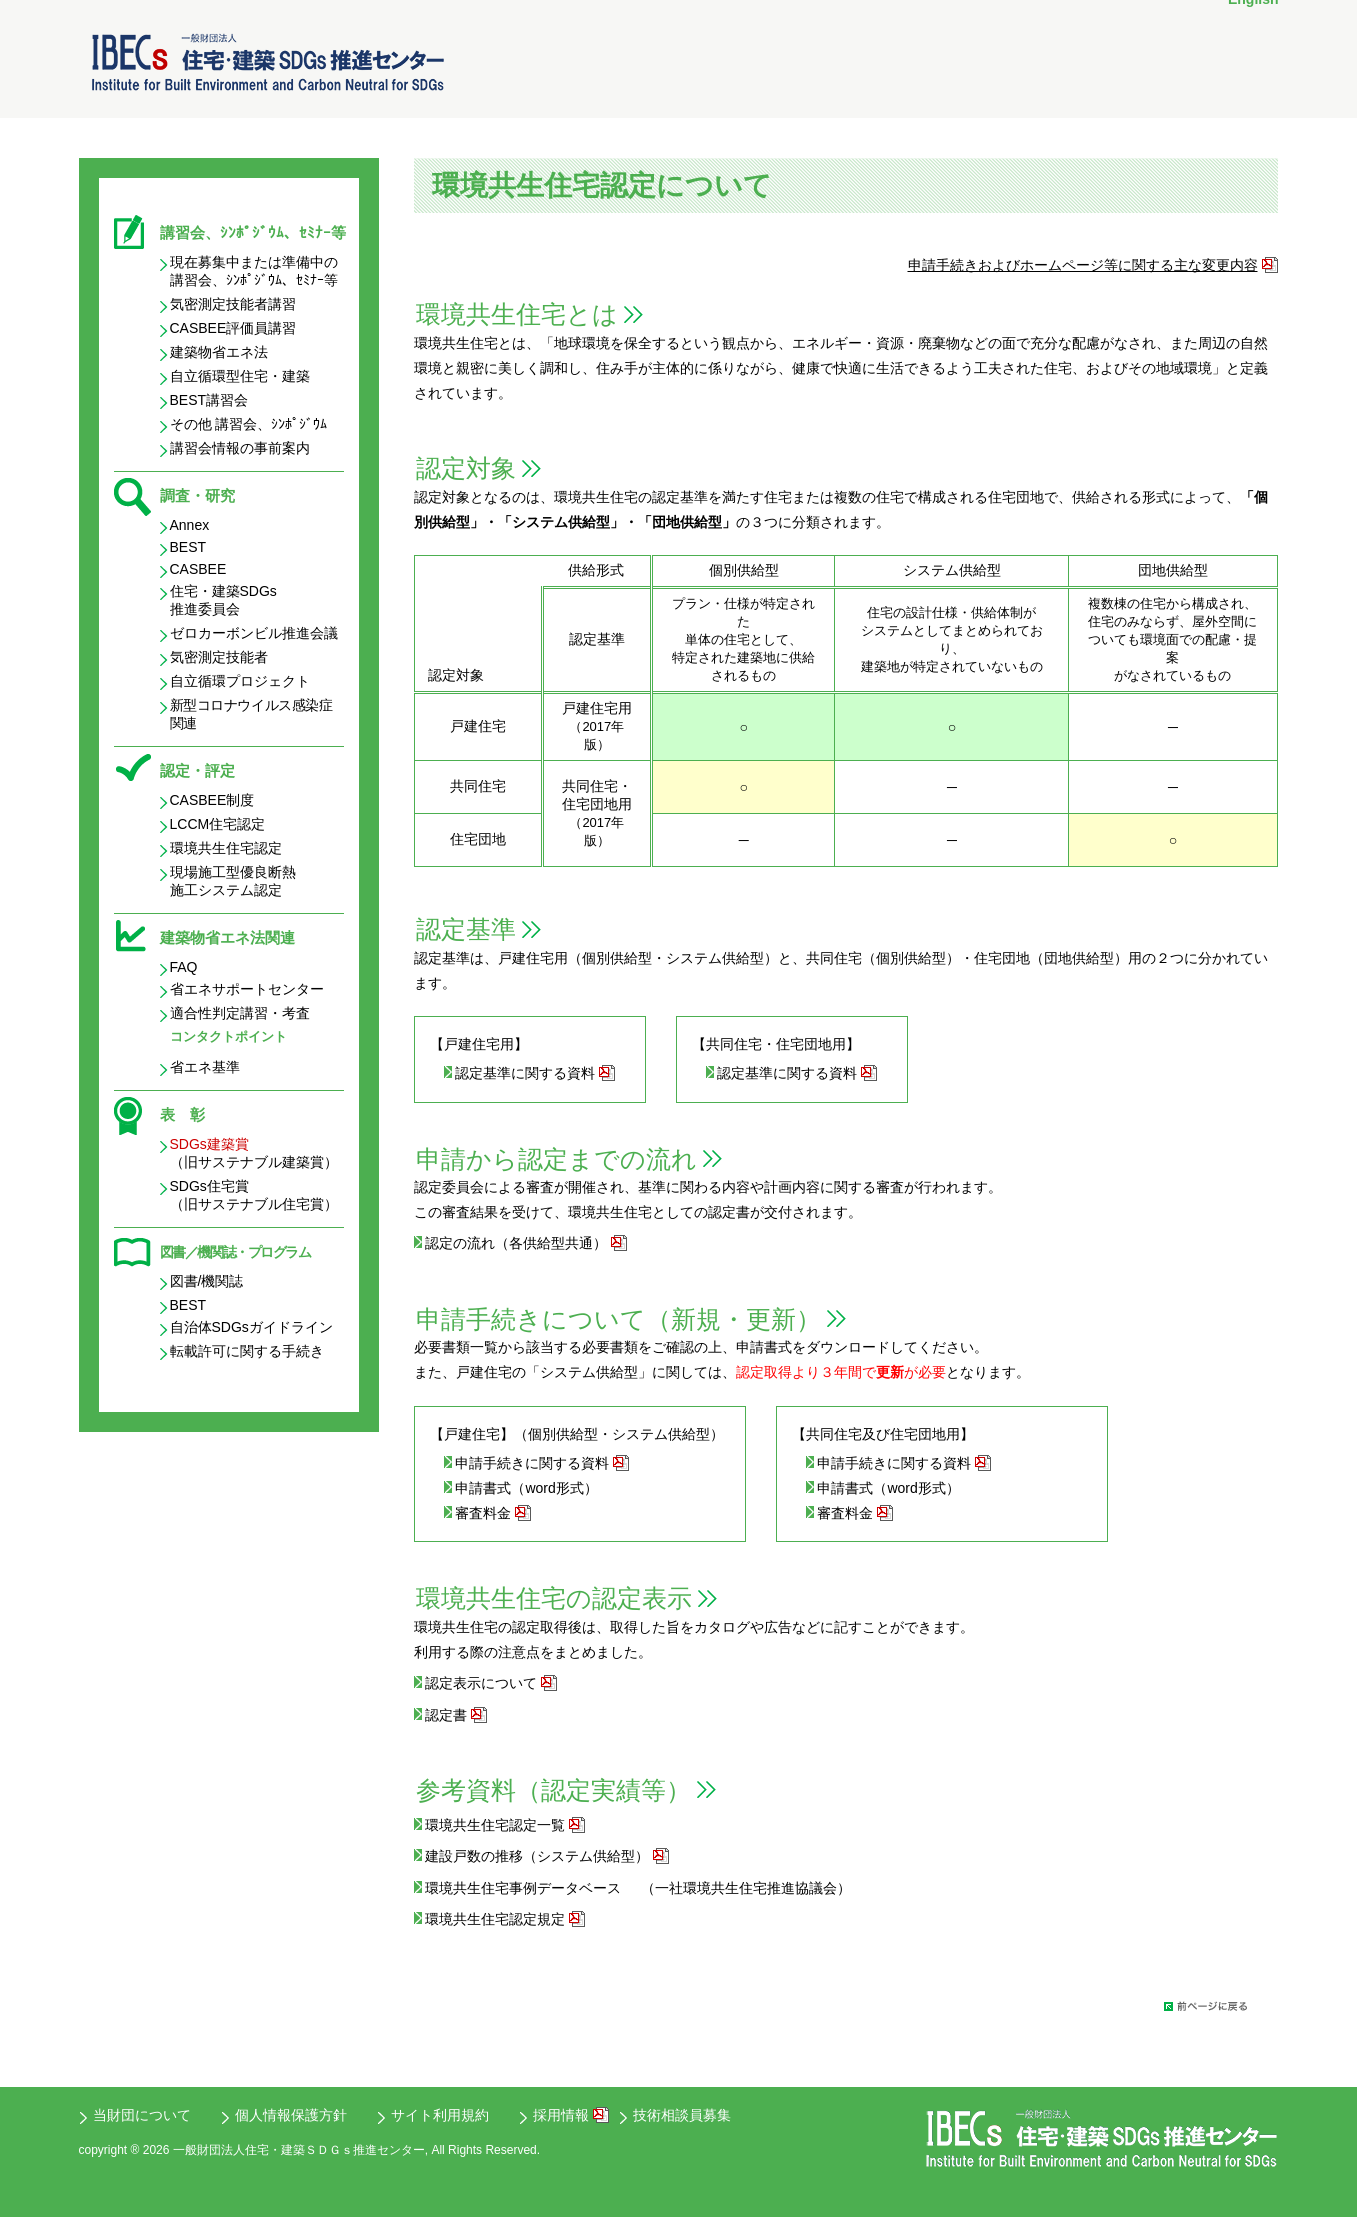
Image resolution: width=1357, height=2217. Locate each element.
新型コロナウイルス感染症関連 (251, 714)
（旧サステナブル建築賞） (254, 1153)
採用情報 (561, 2115)
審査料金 (483, 1513)
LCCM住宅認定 (218, 824)
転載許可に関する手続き (247, 1351)
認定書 (446, 1715)
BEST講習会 (209, 400)
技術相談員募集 (682, 2115)
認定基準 (466, 929)
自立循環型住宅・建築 (240, 376)
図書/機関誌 (207, 1281)
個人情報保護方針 (291, 2115)
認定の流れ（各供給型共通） (516, 1243)
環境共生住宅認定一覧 (495, 1825)
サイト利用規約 (440, 2115)
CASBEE (198, 569)
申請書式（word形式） (526, 1488)
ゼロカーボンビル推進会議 (254, 633)
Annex (190, 525)
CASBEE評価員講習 (233, 328)
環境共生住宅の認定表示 (554, 1598)
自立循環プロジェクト (240, 681)
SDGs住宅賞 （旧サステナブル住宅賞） (254, 1195)
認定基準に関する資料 (525, 1073)
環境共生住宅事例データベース (523, 1888)
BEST (188, 547)
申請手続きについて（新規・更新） (618, 1319)
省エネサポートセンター (247, 989)
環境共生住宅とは (517, 314)
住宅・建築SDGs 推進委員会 (223, 600)
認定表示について (481, 1683)
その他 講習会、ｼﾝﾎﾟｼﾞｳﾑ (249, 424)
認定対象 (466, 468)
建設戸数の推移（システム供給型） (537, 1856)
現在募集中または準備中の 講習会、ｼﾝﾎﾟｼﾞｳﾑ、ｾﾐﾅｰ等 (254, 271)
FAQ (184, 967)
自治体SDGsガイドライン (251, 1327)
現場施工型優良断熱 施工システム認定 (233, 881)
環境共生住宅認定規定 (495, 1919)
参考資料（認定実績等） (553, 1790)
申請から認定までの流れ (556, 1159)
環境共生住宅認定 (226, 848)
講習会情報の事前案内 (240, 448)
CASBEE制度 (212, 800)
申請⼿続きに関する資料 (532, 1463)
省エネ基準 (205, 1067)
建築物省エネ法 (219, 352)
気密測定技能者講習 (233, 304)
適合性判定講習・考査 (240, 1013)
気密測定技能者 (219, 657)
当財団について (142, 2115)
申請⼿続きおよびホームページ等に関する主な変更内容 (1083, 265)
